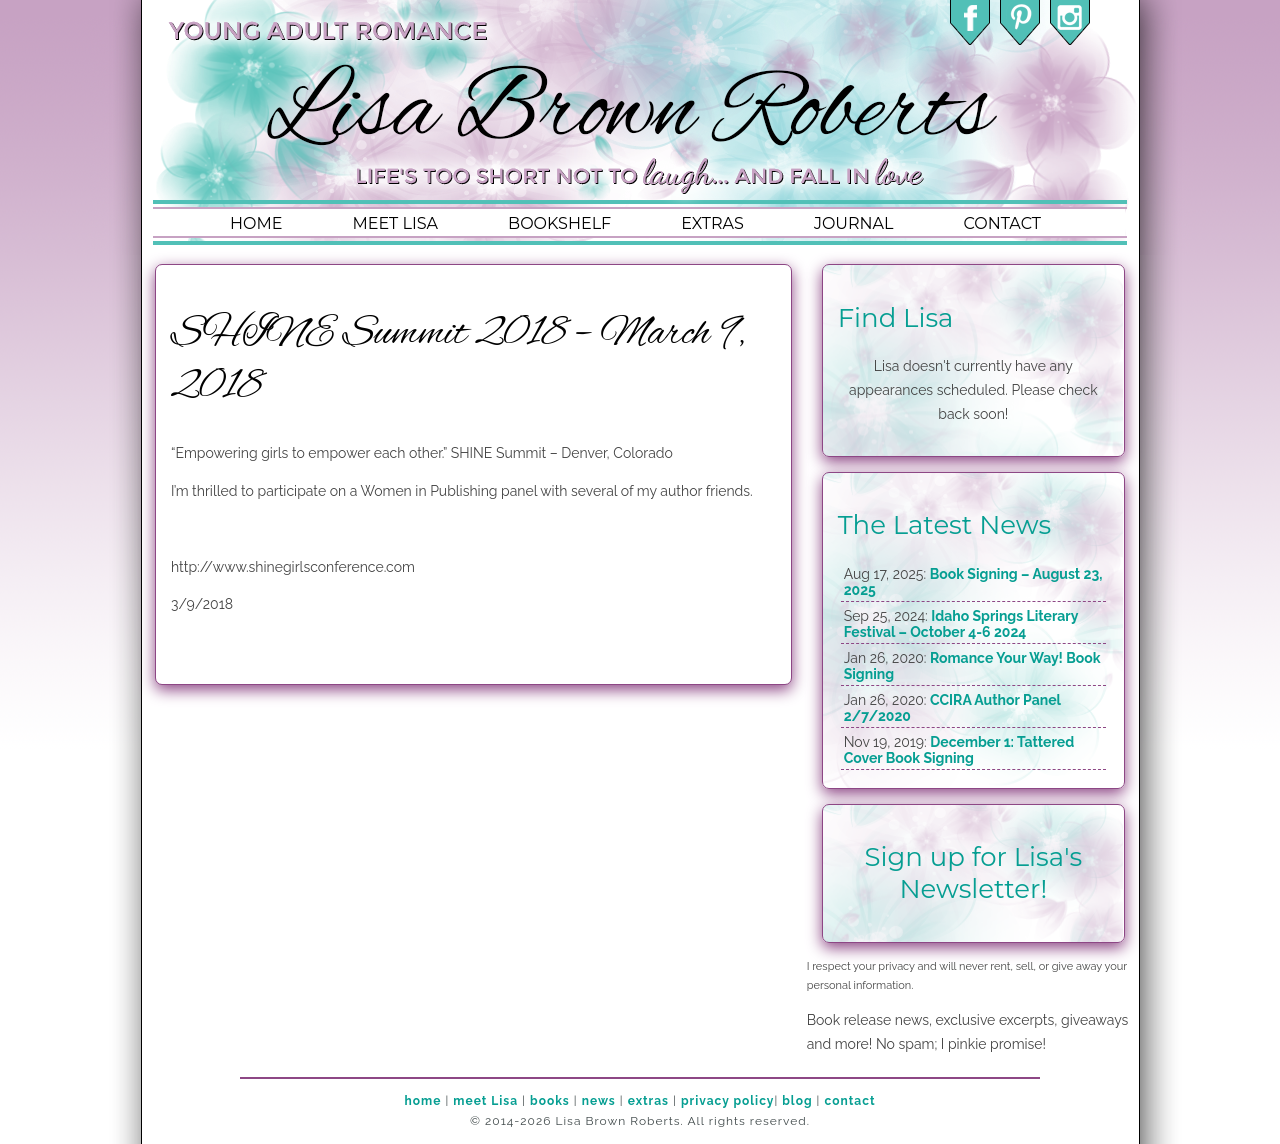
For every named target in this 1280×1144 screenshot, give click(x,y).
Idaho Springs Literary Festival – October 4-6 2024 (961, 624)
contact (1001, 223)
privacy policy (727, 1101)
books (550, 1101)
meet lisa (395, 223)
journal (854, 223)
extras (712, 223)
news (599, 1101)
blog (797, 1101)
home (256, 223)
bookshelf (559, 223)
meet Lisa (485, 1101)
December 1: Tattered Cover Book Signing (959, 750)
